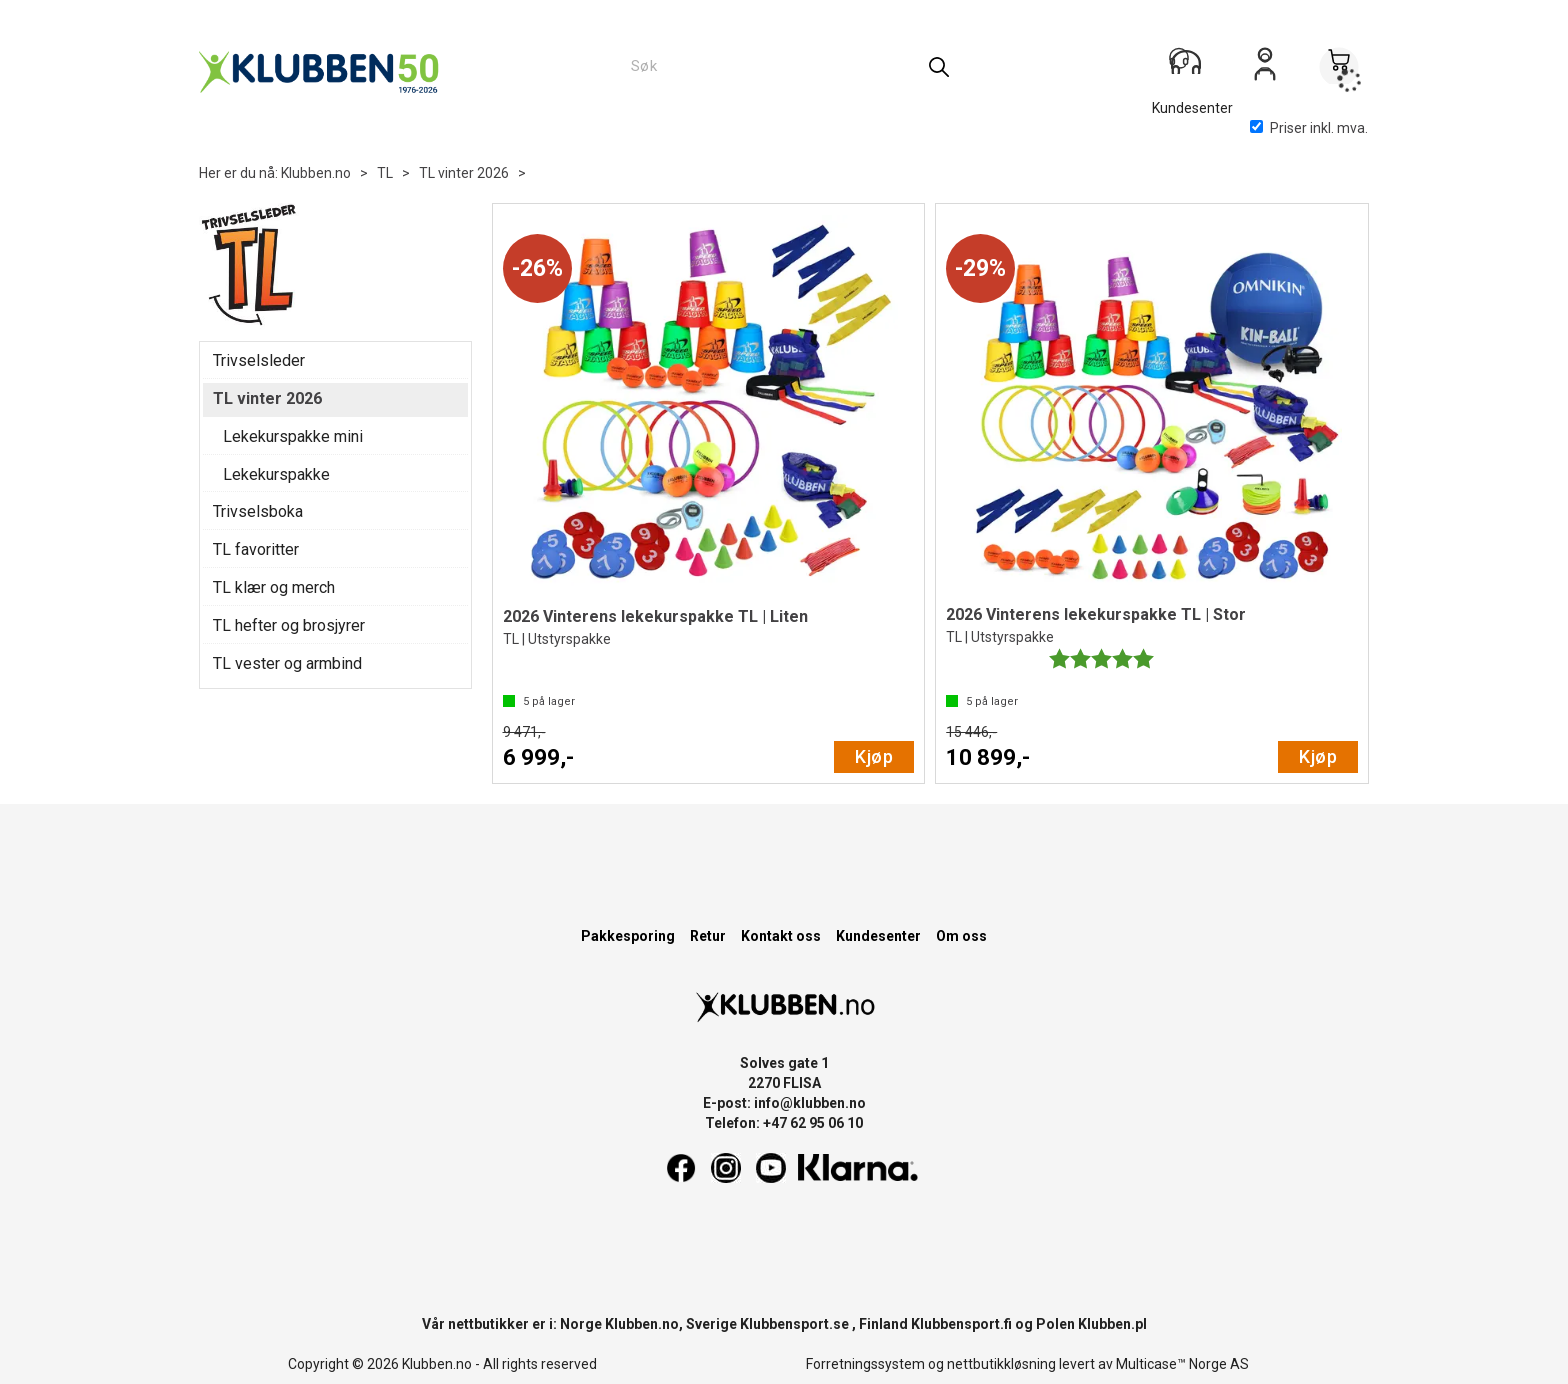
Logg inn (1265, 71)
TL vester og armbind (287, 663)
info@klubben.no (810, 1103)
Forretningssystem (865, 1364)
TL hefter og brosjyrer (289, 625)
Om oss (961, 936)
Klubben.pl (1112, 1324)
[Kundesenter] (1191, 69)
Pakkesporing (628, 936)
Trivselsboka (258, 511)
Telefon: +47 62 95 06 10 (784, 1123)
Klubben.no (316, 173)
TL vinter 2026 (464, 173)
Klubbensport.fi (961, 1324)
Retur (708, 936)
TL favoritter (256, 549)
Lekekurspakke (276, 474)
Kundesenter (878, 936)
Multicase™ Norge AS (1182, 1364)
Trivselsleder (259, 360)
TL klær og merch (274, 587)
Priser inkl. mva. (1309, 128)
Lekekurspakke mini (293, 436)
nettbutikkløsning (1001, 1364)
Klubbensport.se (794, 1324)
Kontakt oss (781, 936)
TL (385, 173)
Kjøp (874, 756)
